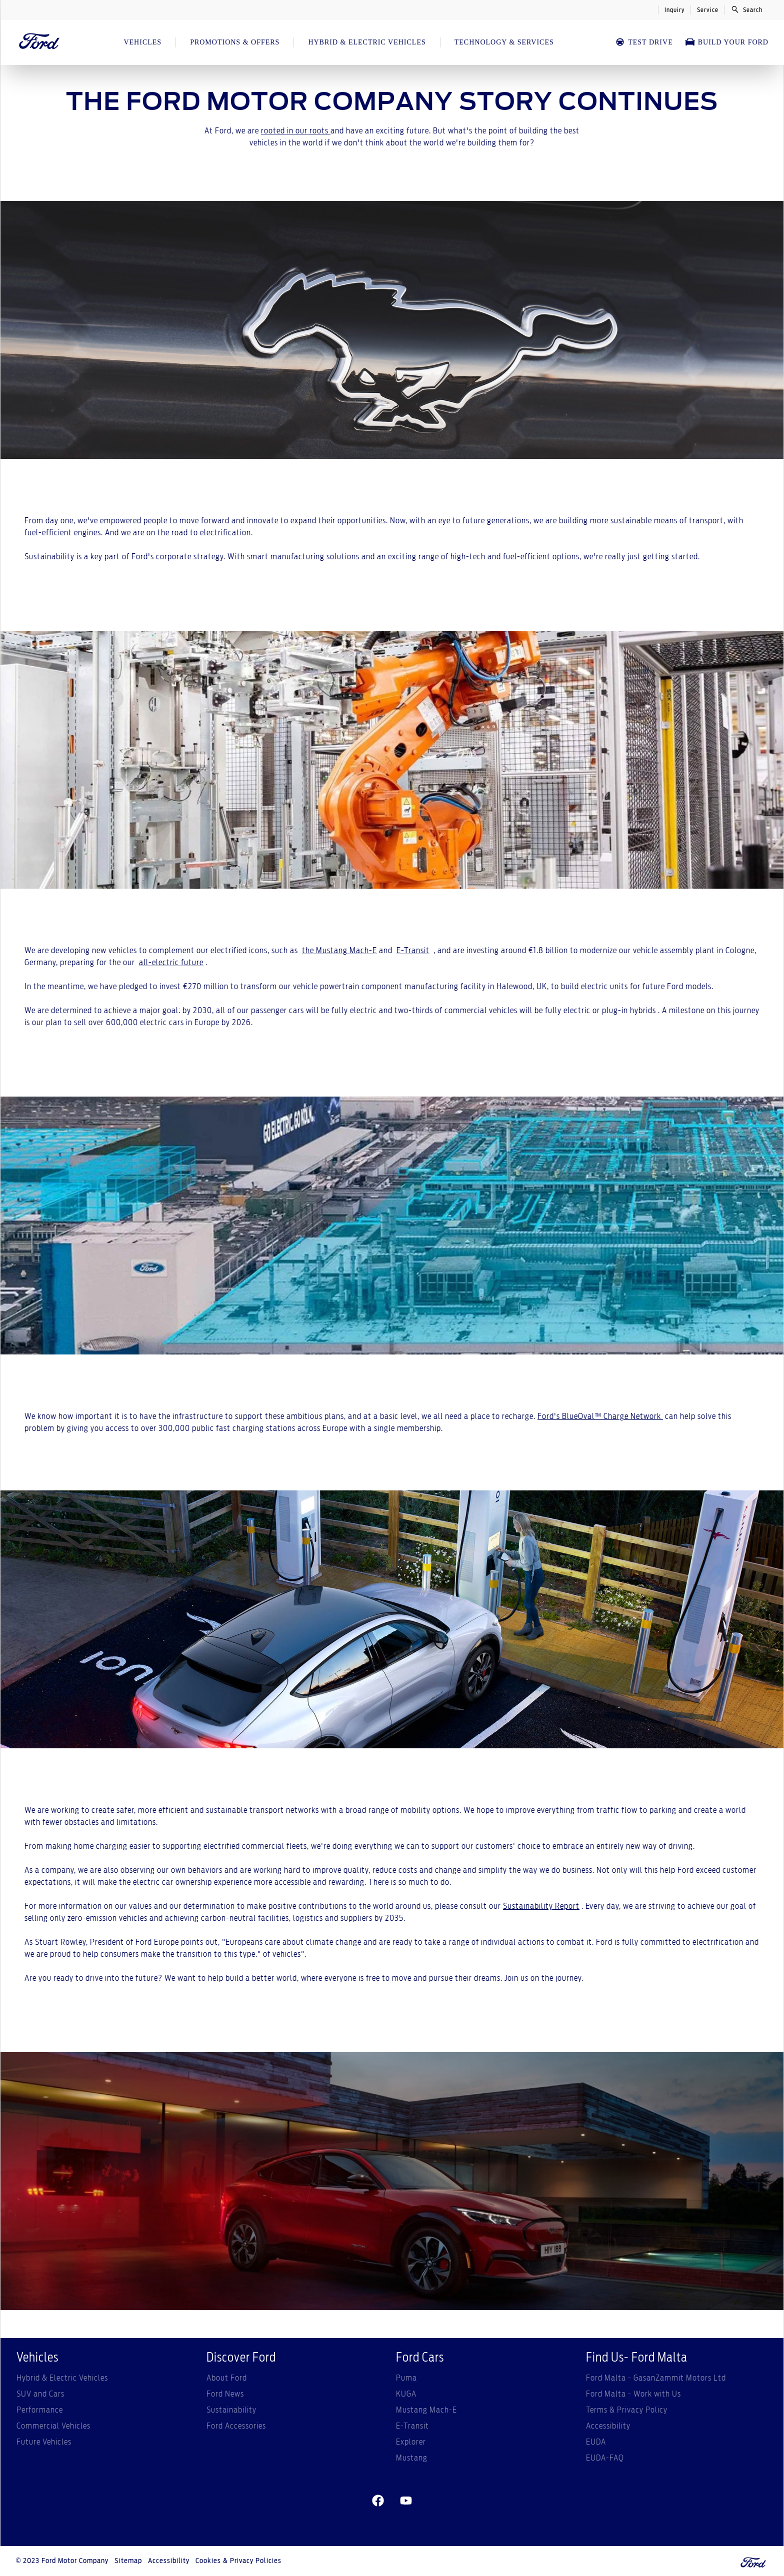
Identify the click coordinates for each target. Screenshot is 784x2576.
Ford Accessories (236, 2426)
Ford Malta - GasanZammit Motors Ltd (656, 2378)
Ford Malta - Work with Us (633, 2394)
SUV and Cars (40, 2394)
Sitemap (128, 2561)
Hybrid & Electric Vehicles (62, 2378)
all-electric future (171, 963)
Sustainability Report (541, 1906)
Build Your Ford (726, 42)
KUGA (406, 2394)
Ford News (225, 2394)
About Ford (226, 2378)
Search (746, 9)
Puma (406, 2378)
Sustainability (231, 2410)
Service (707, 10)
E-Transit (413, 951)
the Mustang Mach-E (339, 951)
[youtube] (406, 2501)
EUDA (596, 2442)
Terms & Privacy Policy (627, 2410)
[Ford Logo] (39, 42)
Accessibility (608, 2426)
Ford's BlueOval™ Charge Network (600, 1416)
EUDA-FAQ (605, 2458)
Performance (39, 2410)
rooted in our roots (295, 131)
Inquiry (674, 10)
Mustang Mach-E (426, 2410)
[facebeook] (378, 2501)
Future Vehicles (44, 2442)
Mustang (412, 2458)
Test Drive (643, 42)
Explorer (411, 2442)
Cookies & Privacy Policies (239, 2561)
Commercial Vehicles (53, 2426)
